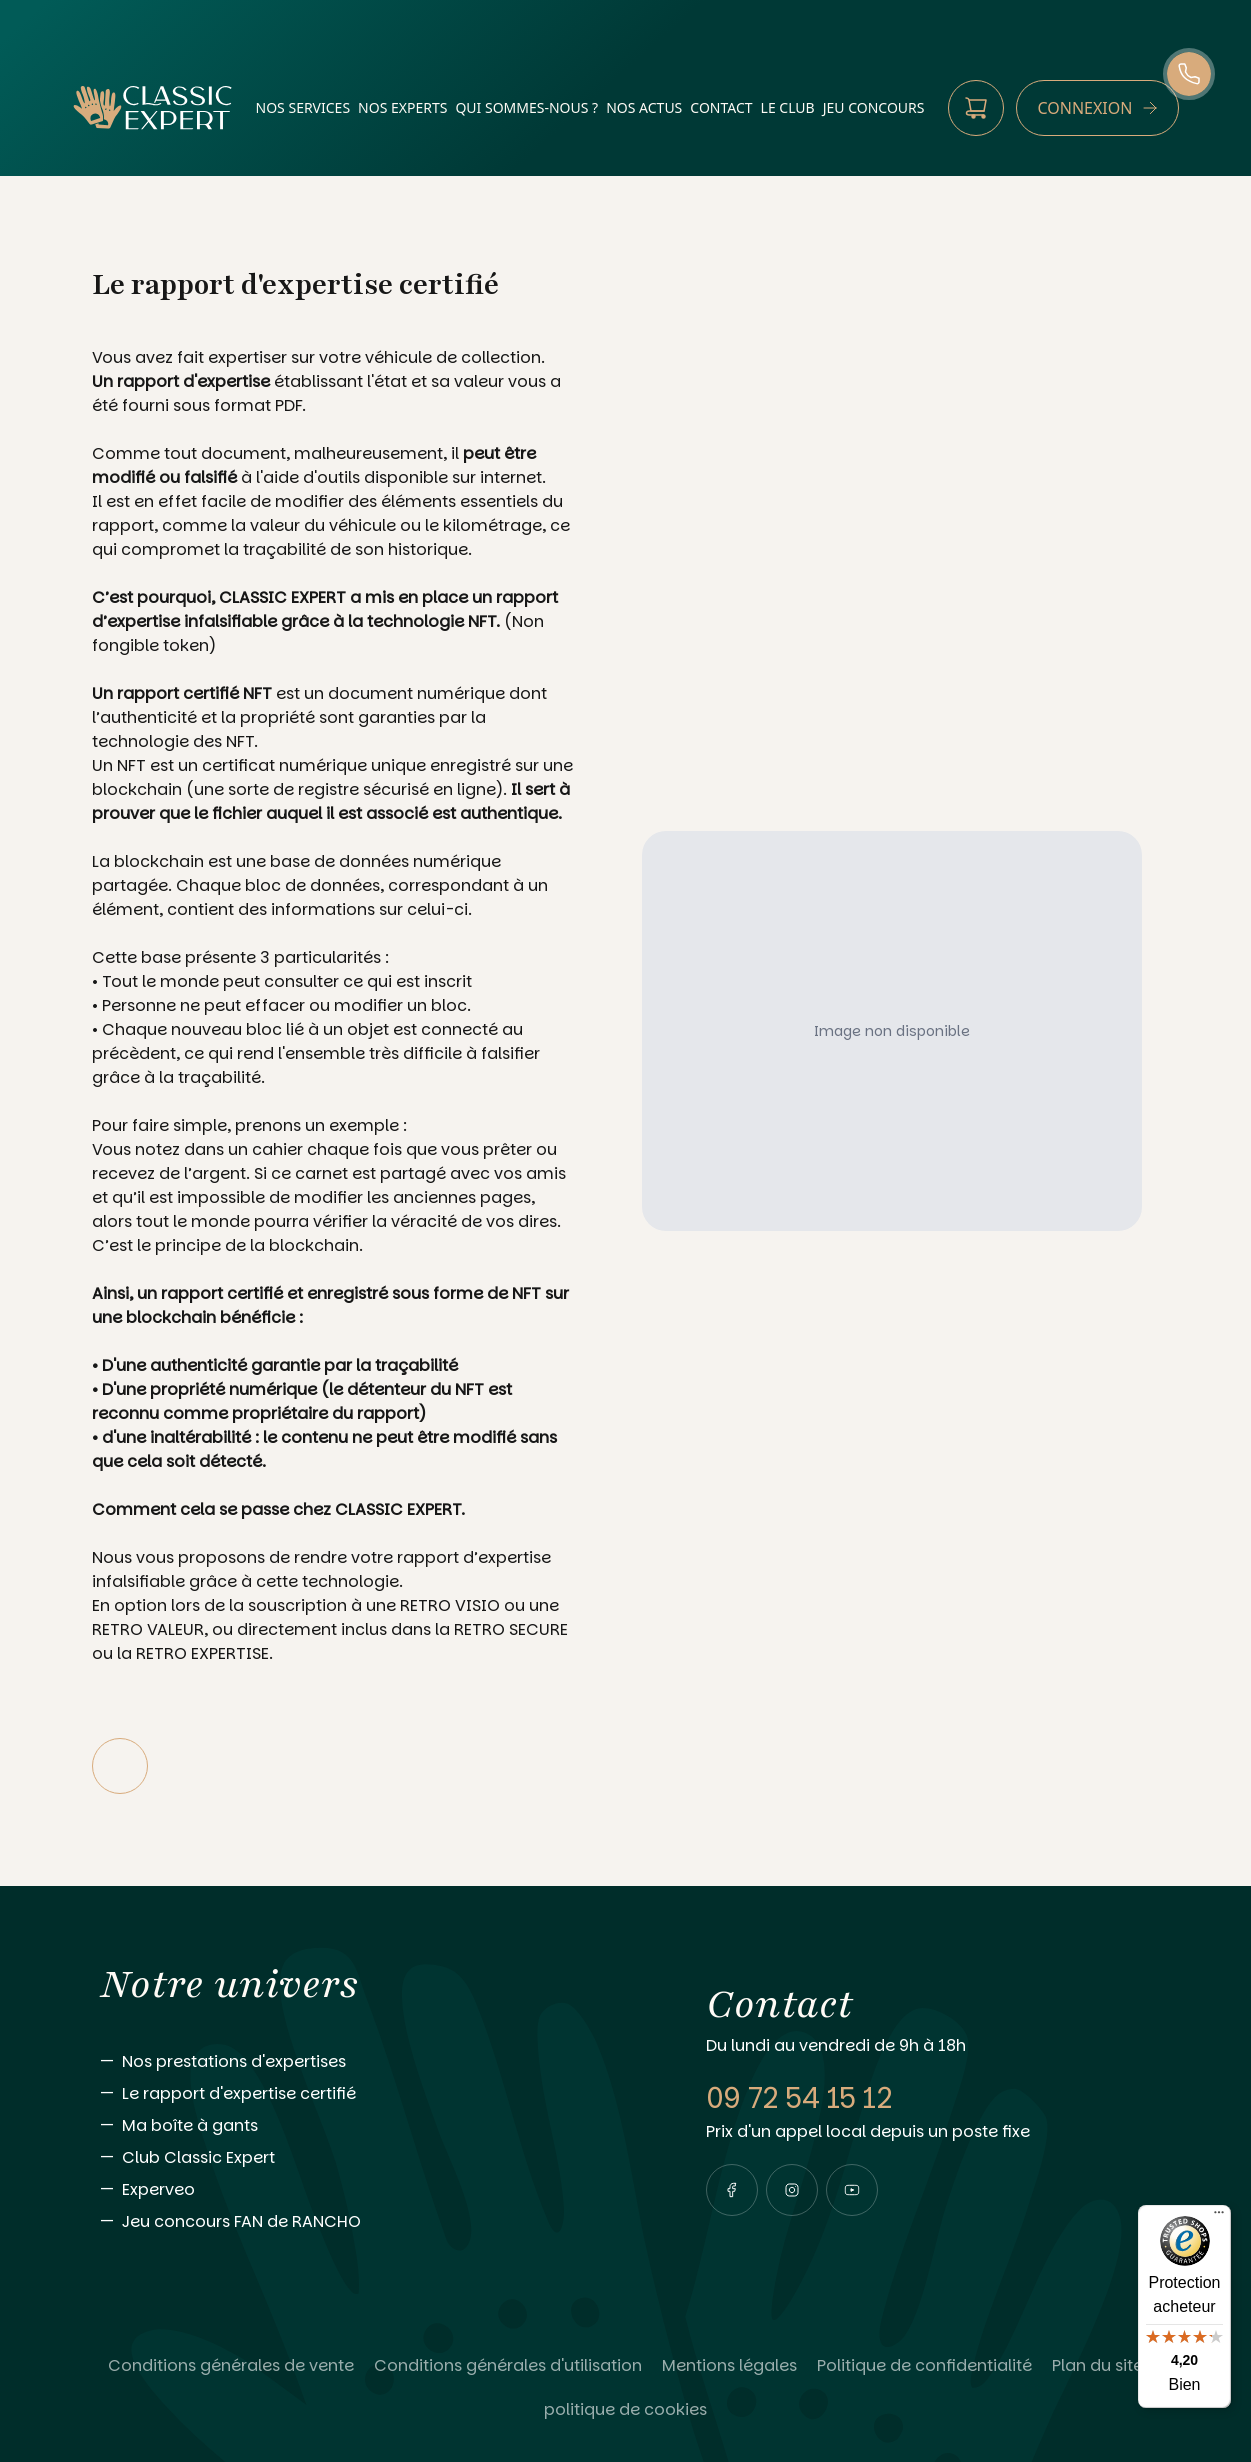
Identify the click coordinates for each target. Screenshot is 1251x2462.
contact (721, 107)
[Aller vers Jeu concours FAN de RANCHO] (363, 2222)
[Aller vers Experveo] (363, 2190)
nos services (303, 107)
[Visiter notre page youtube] (852, 2190)
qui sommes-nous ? (526, 107)
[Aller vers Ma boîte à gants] (363, 2126)
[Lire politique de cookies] (625, 2410)
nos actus (644, 107)
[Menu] (1219, 2217)
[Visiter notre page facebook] (732, 2190)
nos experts (402, 107)
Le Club (788, 107)
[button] (732, 2190)
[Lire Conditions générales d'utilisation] (508, 2366)
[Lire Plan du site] (1097, 2366)
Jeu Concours (874, 107)
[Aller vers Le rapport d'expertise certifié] (363, 2094)
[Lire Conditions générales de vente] (231, 2366)
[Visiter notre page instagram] (792, 2190)
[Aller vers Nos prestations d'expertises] (363, 2062)
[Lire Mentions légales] (729, 2366)
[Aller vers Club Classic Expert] (363, 2158)
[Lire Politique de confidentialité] (924, 2366)
